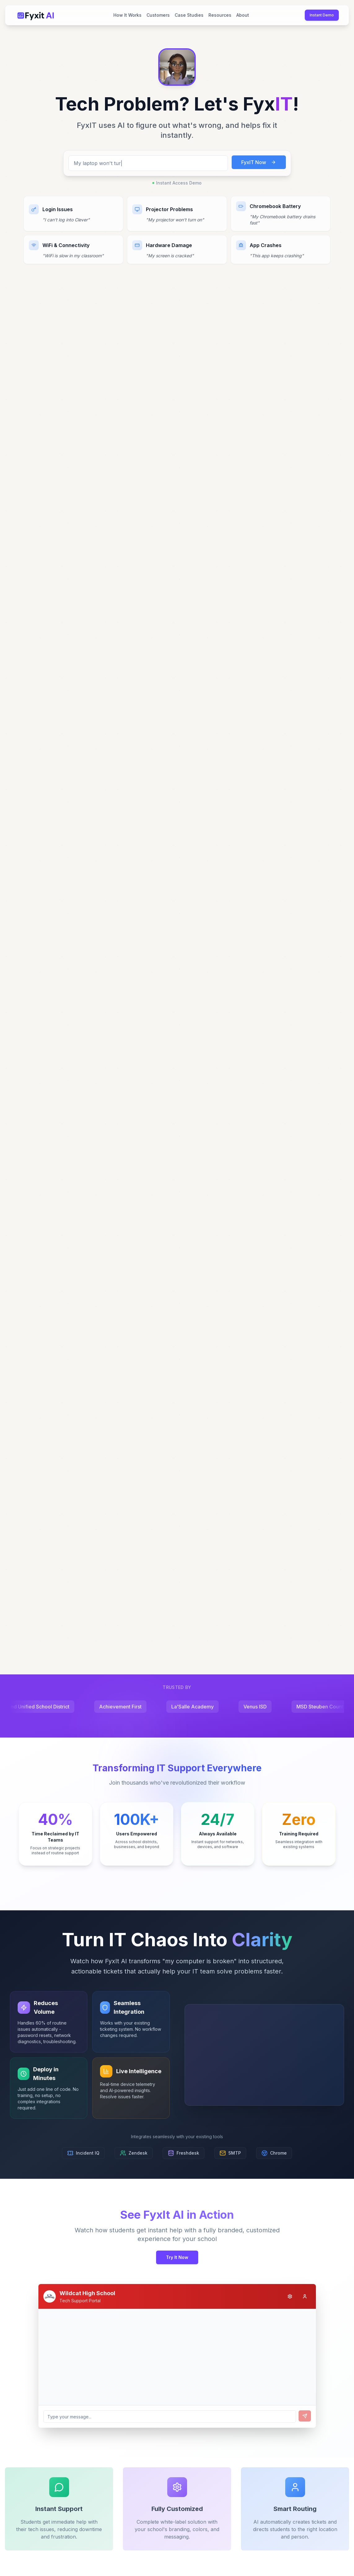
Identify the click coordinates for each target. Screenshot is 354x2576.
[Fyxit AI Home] (36, 15)
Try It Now (177, 2257)
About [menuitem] (242, 15)
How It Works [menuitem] (127, 15)
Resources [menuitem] (219, 15)
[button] (177, 69)
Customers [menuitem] (158, 15)
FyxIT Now (258, 167)
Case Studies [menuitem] (189, 15)
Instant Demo (322, 15)
